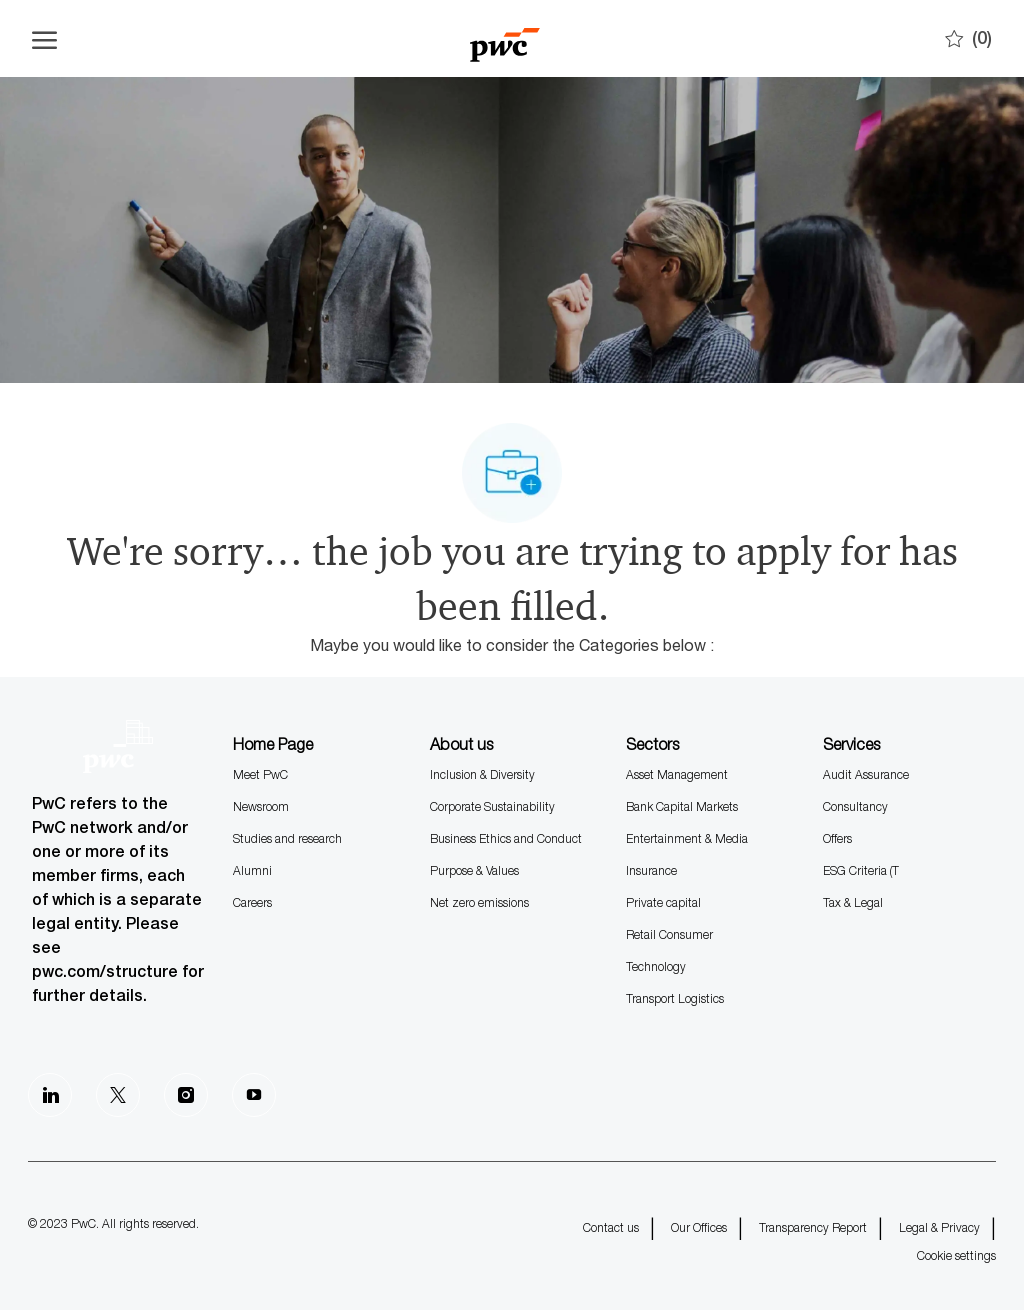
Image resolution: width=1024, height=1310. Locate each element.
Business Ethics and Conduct (506, 838)
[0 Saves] (968, 38)
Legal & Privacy (939, 1227)
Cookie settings (956, 1255)
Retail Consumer (669, 934)
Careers (252, 902)
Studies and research (287, 838)
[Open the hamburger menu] (44, 39)
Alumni (252, 870)
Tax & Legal (853, 902)
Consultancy (855, 806)
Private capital (663, 902)
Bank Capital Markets (682, 806)
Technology (656, 966)
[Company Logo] (504, 38)
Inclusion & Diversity (482, 774)
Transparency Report (813, 1227)
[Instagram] (186, 1095)
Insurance (651, 870)
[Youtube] (254, 1095)
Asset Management (677, 774)
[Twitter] (118, 1095)
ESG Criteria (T (861, 870)
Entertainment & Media (687, 838)
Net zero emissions (479, 902)
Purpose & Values (474, 870)
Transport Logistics (675, 998)
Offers (837, 838)
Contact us (611, 1227)
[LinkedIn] (50, 1095)
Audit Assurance (866, 774)
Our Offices (699, 1227)
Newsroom (261, 806)
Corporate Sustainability (492, 806)
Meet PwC (260, 774)
